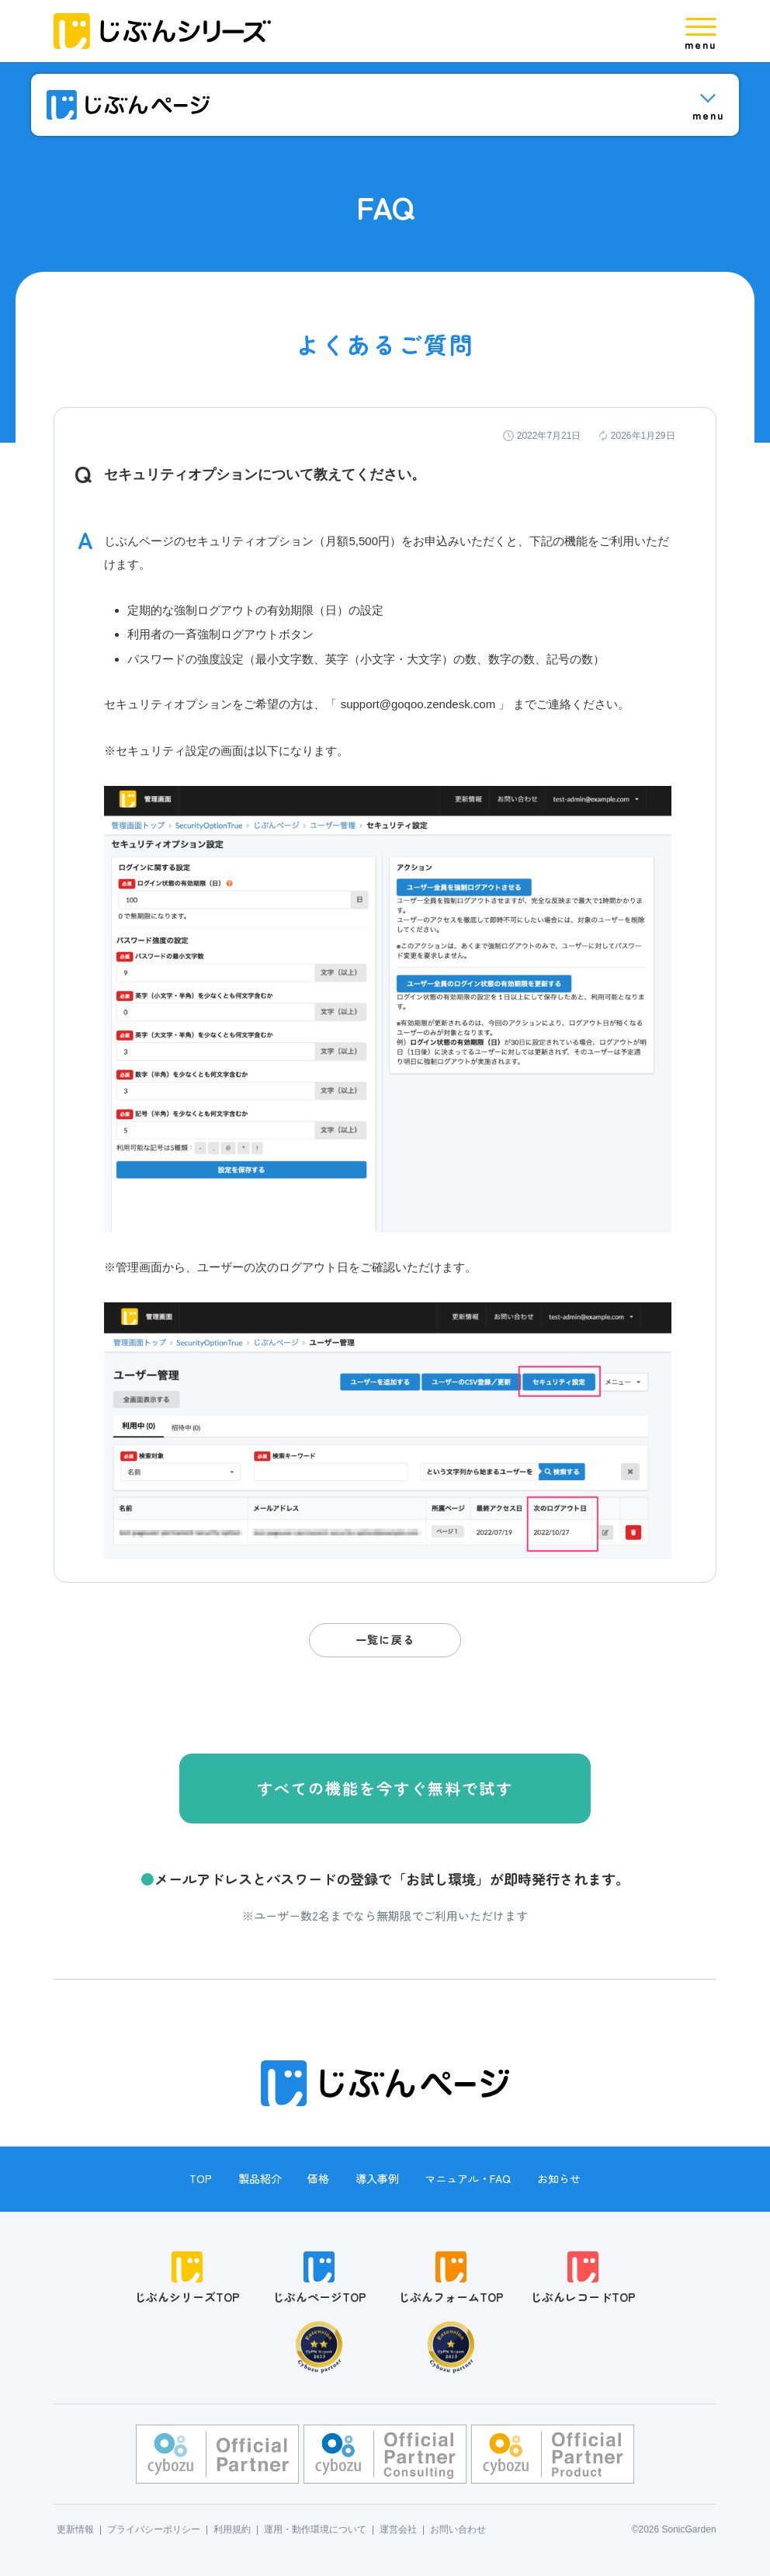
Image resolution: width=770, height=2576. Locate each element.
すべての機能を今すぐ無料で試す (385, 1788)
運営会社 (398, 2529)
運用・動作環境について (315, 2529)
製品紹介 (260, 2178)
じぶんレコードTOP (583, 2278)
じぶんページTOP (319, 2278)
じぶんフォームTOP (451, 2278)
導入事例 (377, 2178)
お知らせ (559, 2178)
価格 (318, 2178)
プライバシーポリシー (153, 2529)
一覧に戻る (385, 1639)
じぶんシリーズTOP (187, 2278)
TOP (200, 2178)
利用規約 (232, 2529)
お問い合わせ (458, 2529)
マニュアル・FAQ (468, 2178)
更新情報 (75, 2529)
